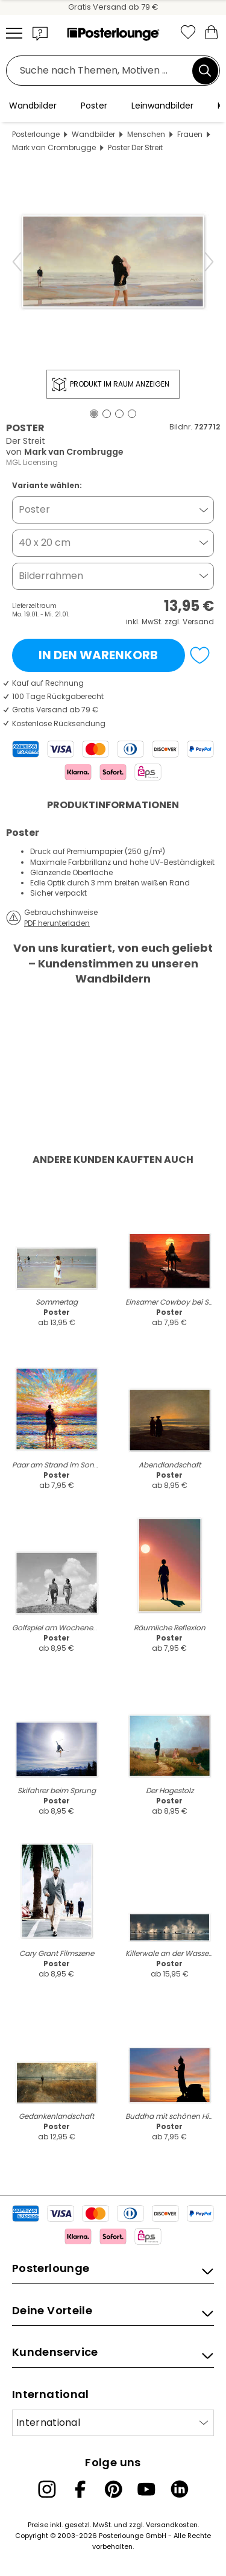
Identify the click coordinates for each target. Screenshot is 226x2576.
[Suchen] (205, 71)
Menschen (146, 134)
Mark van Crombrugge (54, 147)
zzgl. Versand (189, 621)
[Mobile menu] (14, 33)
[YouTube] (146, 2489)
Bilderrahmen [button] (51, 576)
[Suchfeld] (102, 71)
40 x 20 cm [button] (45, 542)
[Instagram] (47, 2489)
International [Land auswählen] (48, 2422)
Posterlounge (36, 134)
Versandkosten (172, 2525)
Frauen (189, 134)
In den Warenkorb (98, 655)
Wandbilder (93, 134)
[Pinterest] (113, 2489)
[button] (40, 33)
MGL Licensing (32, 462)
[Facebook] (80, 2489)
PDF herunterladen (57, 923)
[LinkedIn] (180, 2489)
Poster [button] (34, 509)
